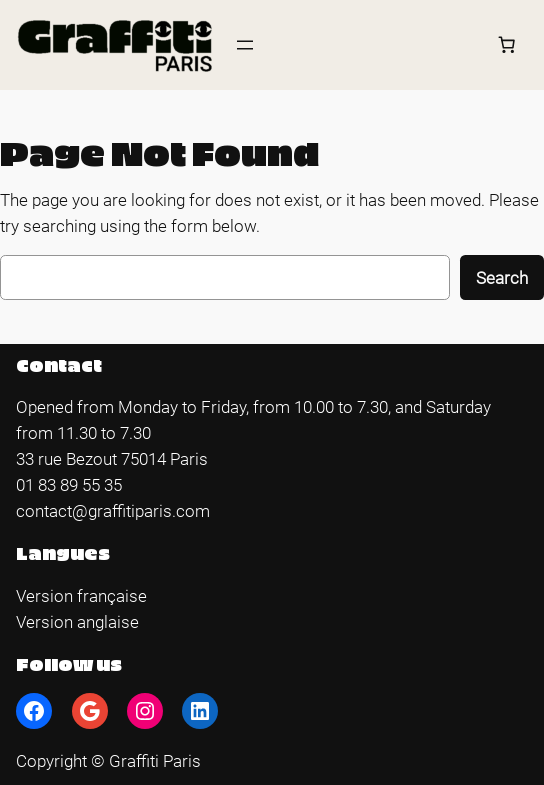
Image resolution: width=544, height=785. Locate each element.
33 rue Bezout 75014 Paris (112, 459)
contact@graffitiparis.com (113, 511)
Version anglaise (77, 622)
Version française (81, 596)
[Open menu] (245, 45)
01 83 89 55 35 (69, 485)
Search (502, 278)
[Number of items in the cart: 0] (507, 45)
